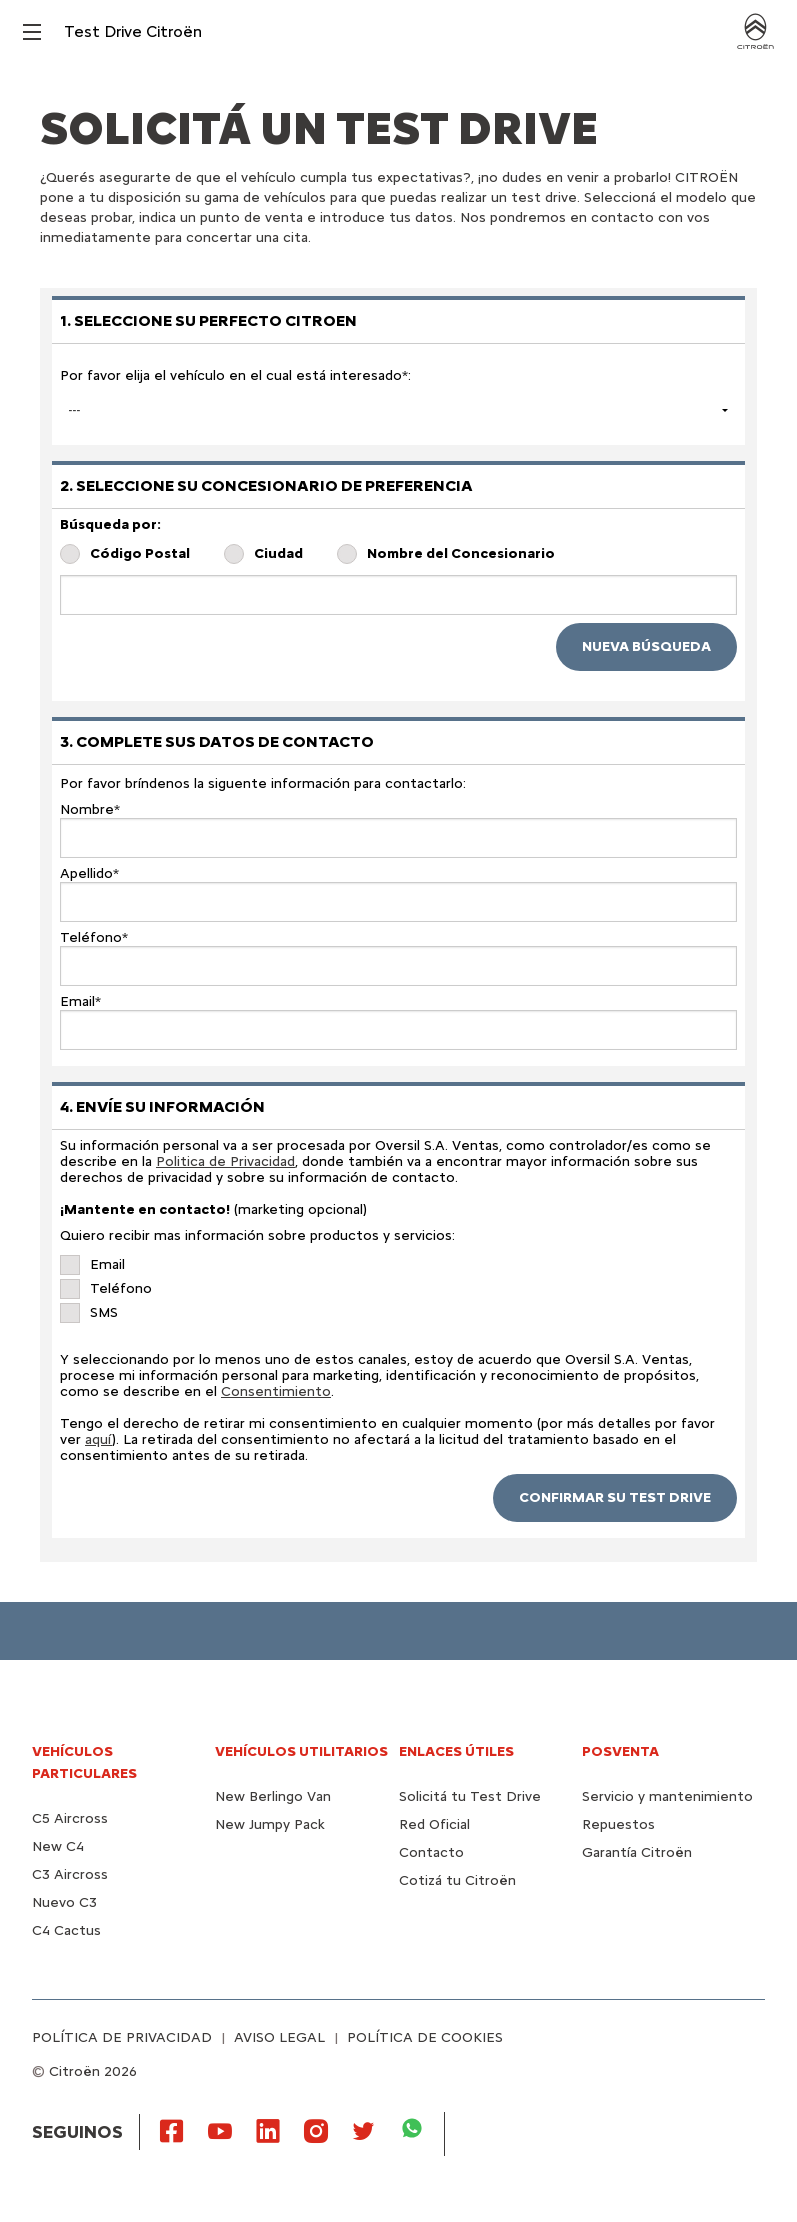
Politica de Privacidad (225, 1161)
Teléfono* (94, 938)
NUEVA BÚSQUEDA (646, 646)
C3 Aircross (70, 1874)
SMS (104, 1313)
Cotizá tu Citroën (457, 1880)
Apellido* (89, 874)
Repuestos (618, 1824)
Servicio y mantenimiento (667, 1796)
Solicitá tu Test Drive (470, 1796)
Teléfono (121, 1289)
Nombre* (90, 810)
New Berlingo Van (273, 1796)
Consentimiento (276, 1391)
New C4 (58, 1846)
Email (107, 1265)
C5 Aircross (70, 1818)
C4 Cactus (66, 1930)
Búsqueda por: (110, 525)
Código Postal (140, 554)
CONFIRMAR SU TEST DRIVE (615, 1497)
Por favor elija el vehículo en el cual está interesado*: (235, 375)
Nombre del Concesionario (461, 554)
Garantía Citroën (637, 1852)
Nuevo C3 (64, 1902)
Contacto (431, 1852)
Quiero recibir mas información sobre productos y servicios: (257, 1236)
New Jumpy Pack (270, 1824)
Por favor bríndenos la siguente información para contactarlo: (263, 783)
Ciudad (278, 554)
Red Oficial (434, 1824)
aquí (98, 1439)
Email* (80, 1002)
